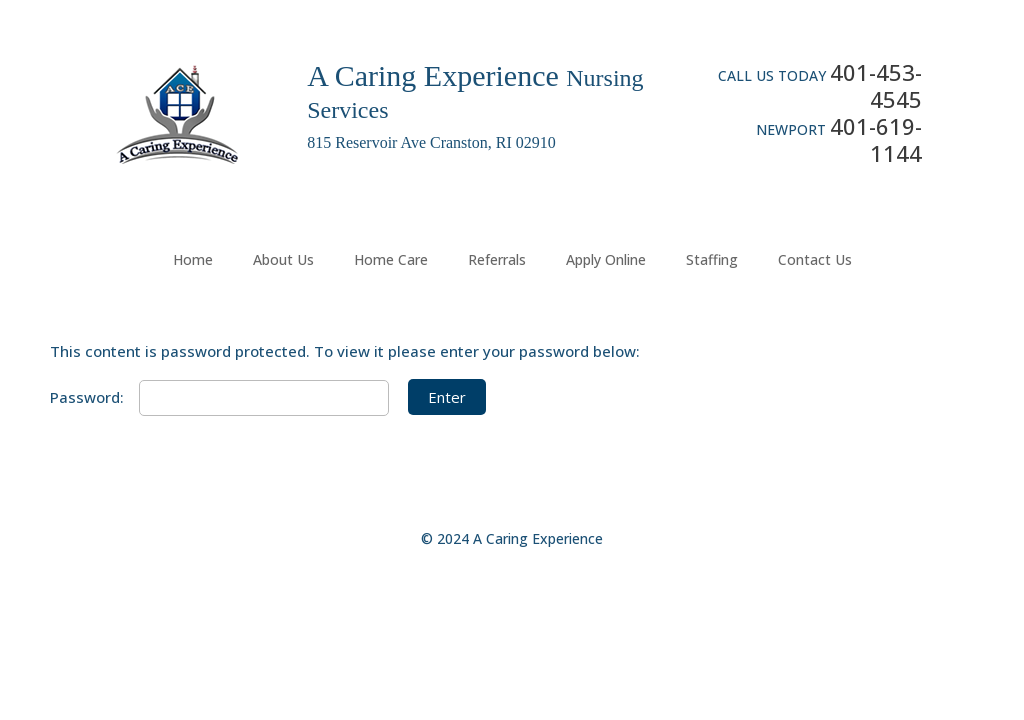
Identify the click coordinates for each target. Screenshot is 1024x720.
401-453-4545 (876, 85)
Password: (219, 397)
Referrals (497, 259)
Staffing (712, 259)
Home (193, 259)
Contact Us (815, 259)
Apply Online (606, 259)
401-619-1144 (876, 139)
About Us (283, 259)
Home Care (391, 259)
